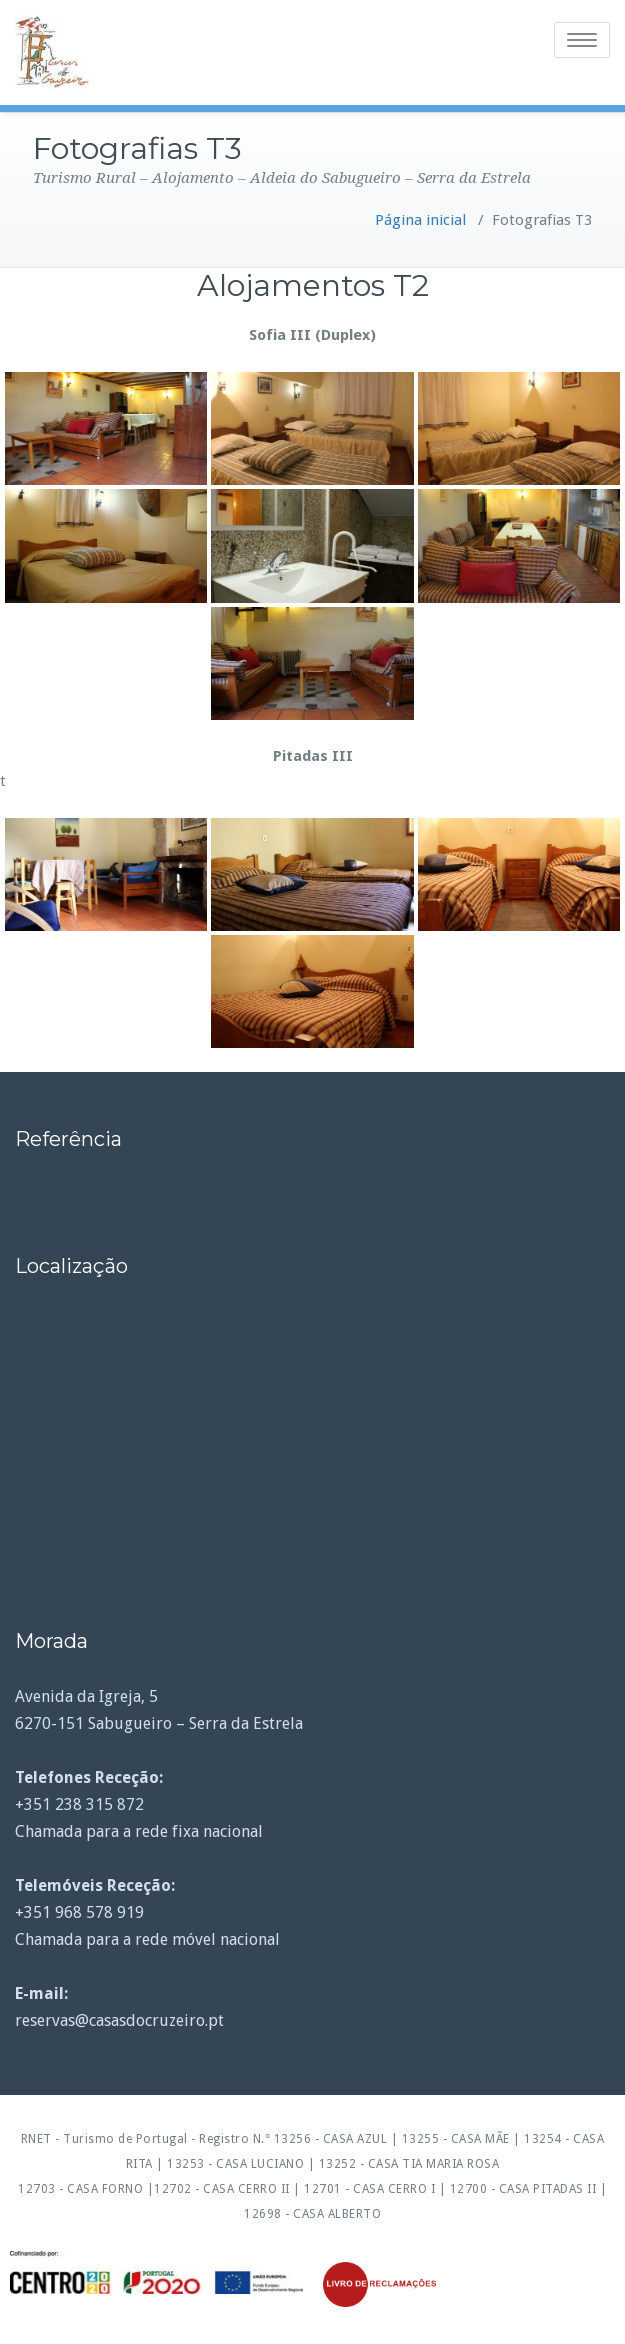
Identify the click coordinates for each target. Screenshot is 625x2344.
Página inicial (420, 220)
